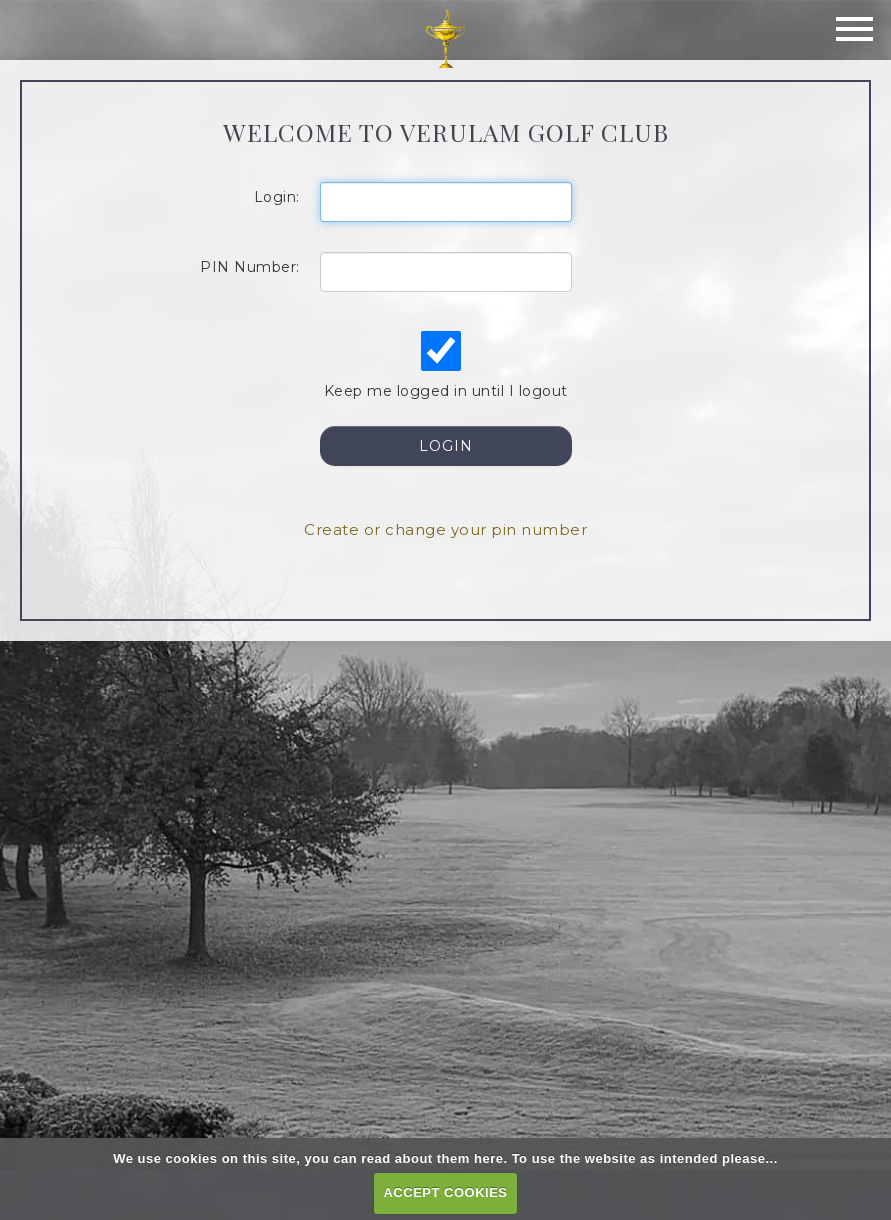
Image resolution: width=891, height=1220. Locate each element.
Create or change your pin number (445, 529)
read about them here (432, 1158)
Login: (277, 197)
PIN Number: (250, 267)
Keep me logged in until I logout (444, 365)
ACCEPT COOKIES (445, 1192)
